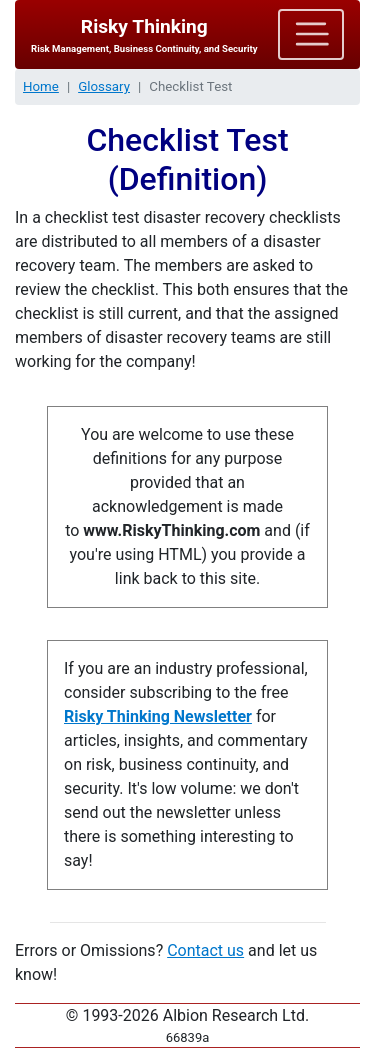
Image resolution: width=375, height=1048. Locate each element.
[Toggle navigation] (311, 34)
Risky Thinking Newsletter (158, 716)
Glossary (104, 86)
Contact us (205, 950)
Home (41, 86)
